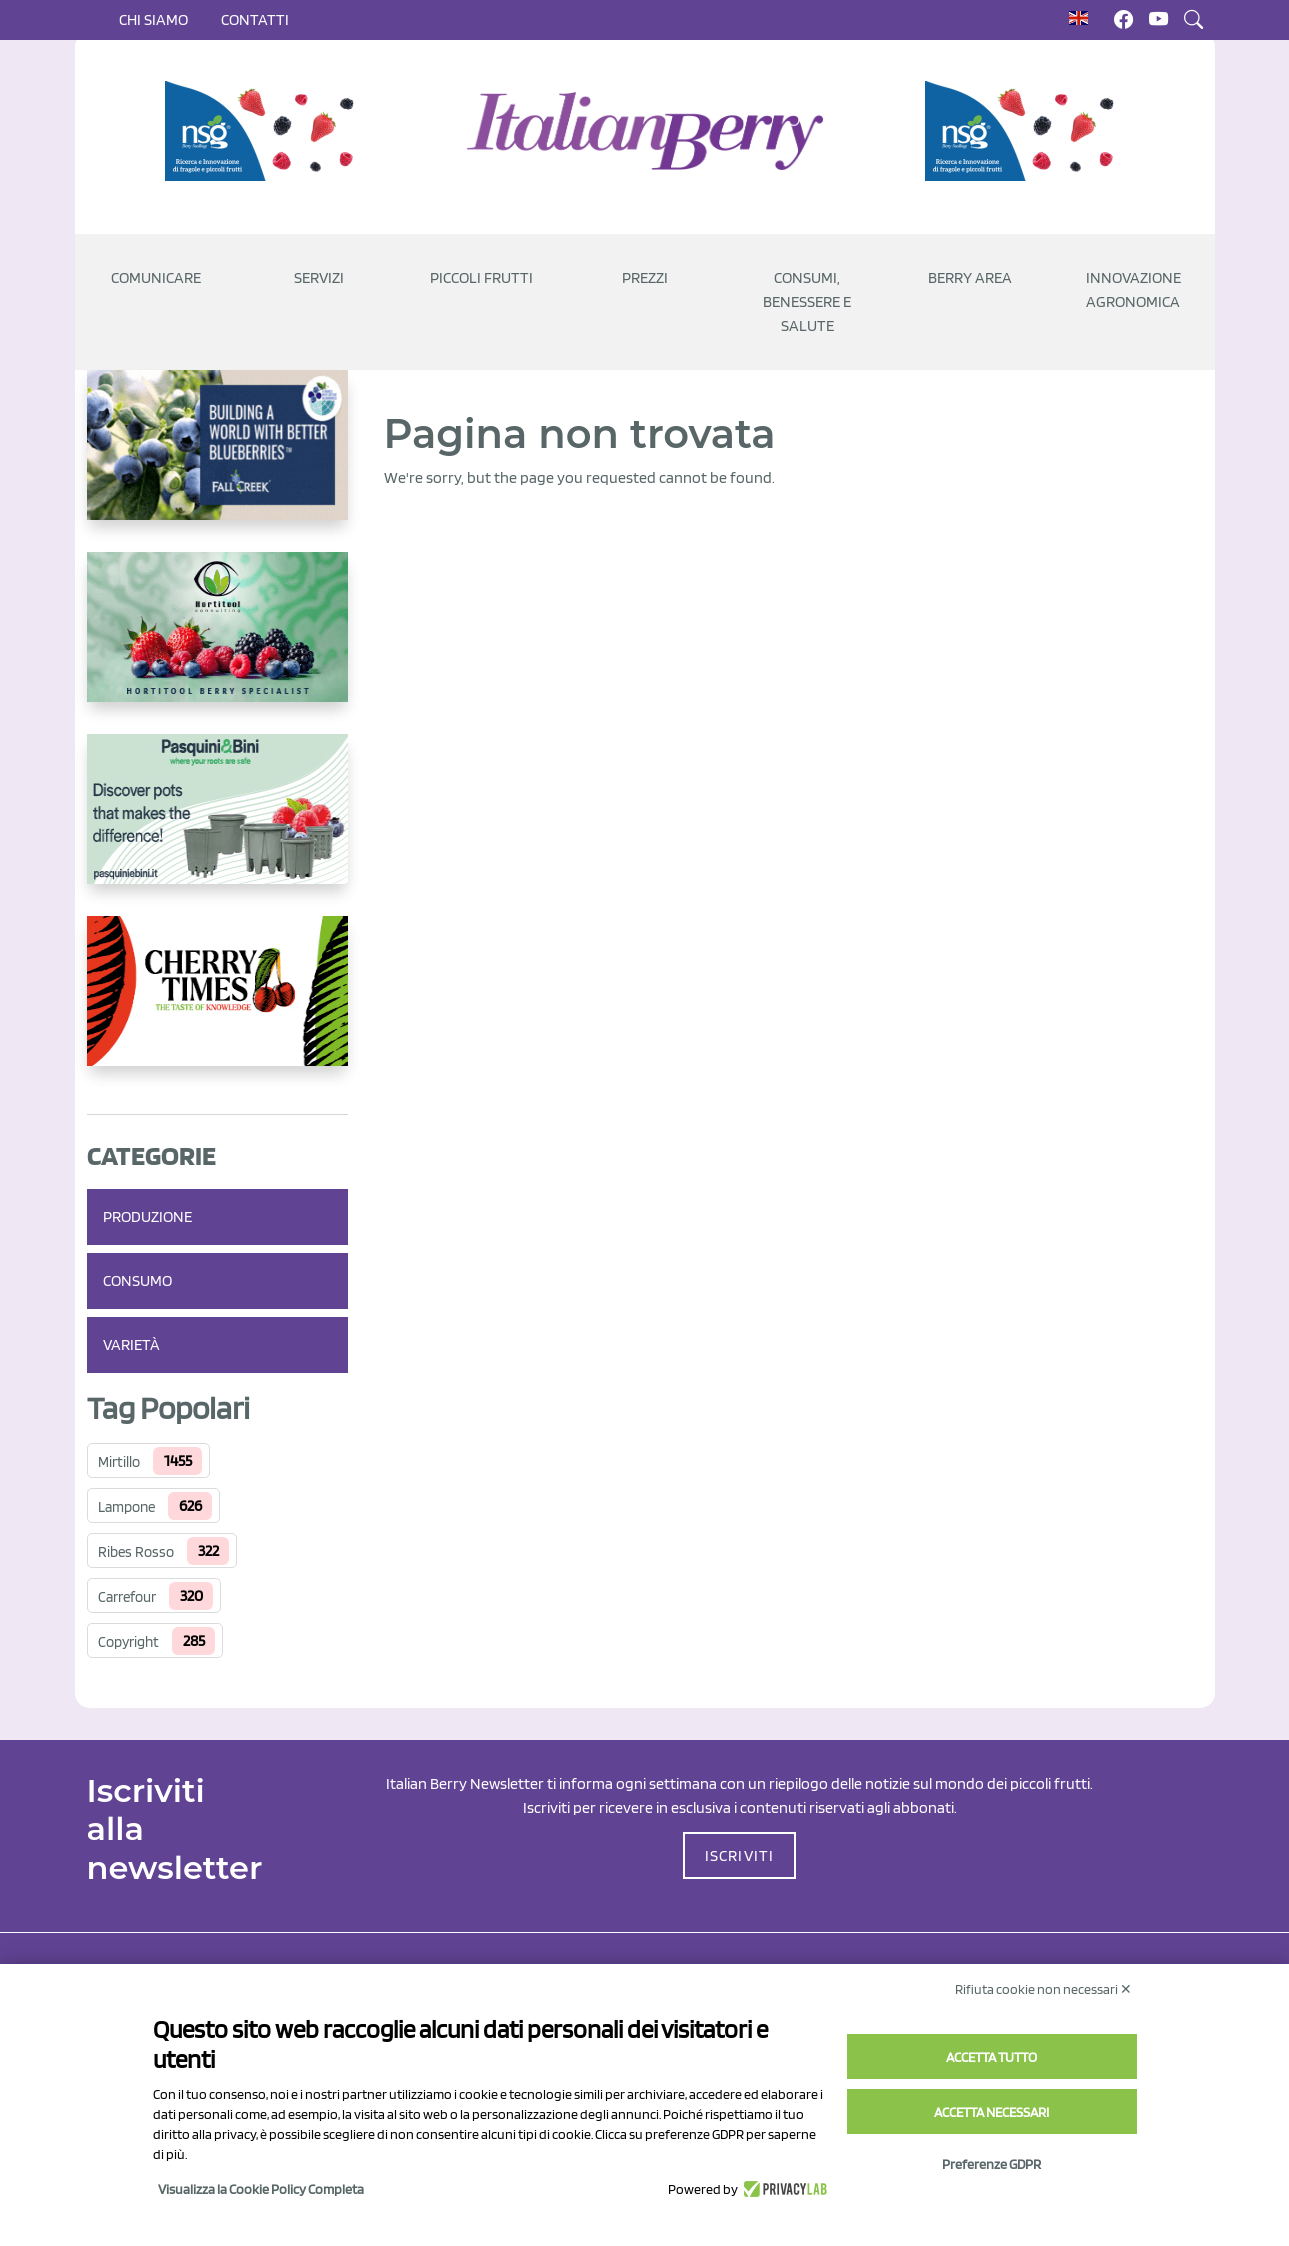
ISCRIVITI (740, 1855)
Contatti (255, 19)
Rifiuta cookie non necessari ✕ (1043, 1989)
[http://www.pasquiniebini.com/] (217, 825)
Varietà (131, 1344)
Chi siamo (153, 19)
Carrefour (127, 1597)
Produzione (147, 1216)
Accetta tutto (991, 2057)
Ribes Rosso (136, 1552)
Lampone (126, 1507)
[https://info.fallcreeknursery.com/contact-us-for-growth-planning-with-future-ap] (217, 461)
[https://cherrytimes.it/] (217, 1007)
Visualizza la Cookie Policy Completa (261, 2189)
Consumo (137, 1280)
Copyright (128, 1642)
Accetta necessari (991, 2112)
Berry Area (970, 277)
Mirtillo (119, 1462)
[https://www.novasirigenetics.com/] (265, 131)
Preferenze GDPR (991, 2164)
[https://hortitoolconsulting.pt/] (217, 643)
